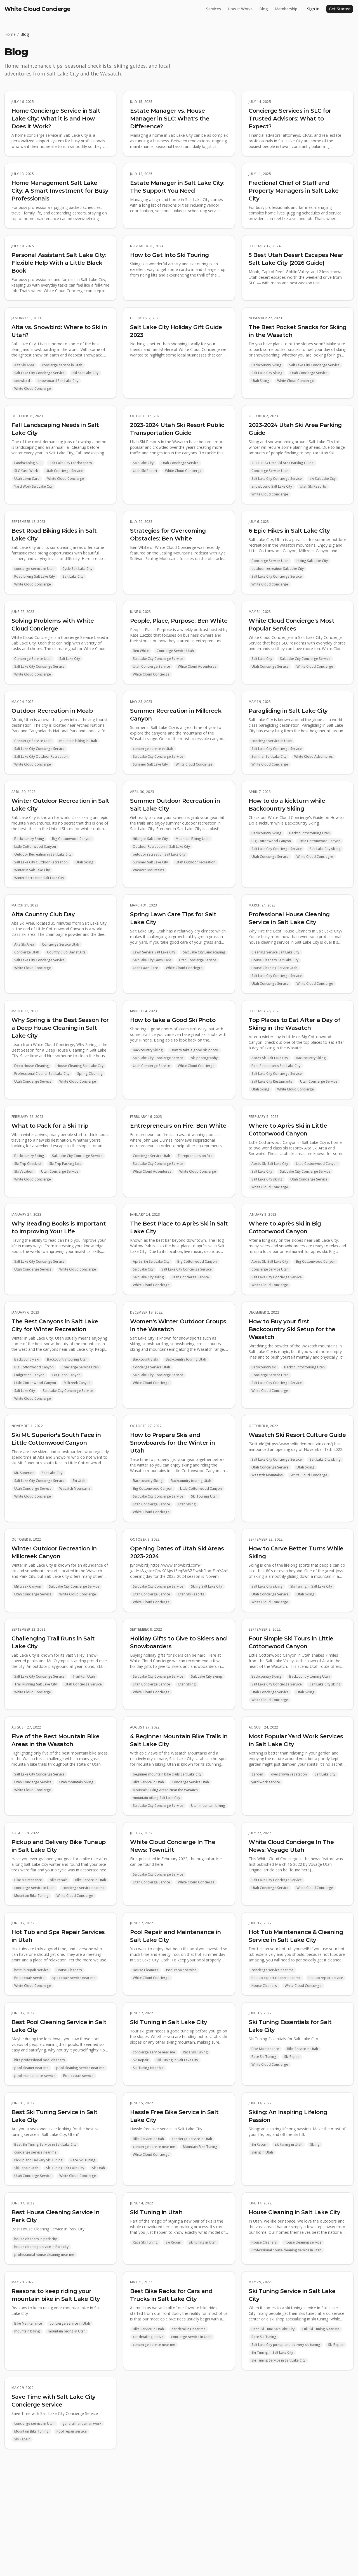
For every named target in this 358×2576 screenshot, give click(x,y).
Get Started (339, 8)
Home (10, 34)
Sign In (313, 8)
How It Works (240, 8)
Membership (286, 8)
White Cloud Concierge (37, 9)
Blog (263, 8)
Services (213, 8)
